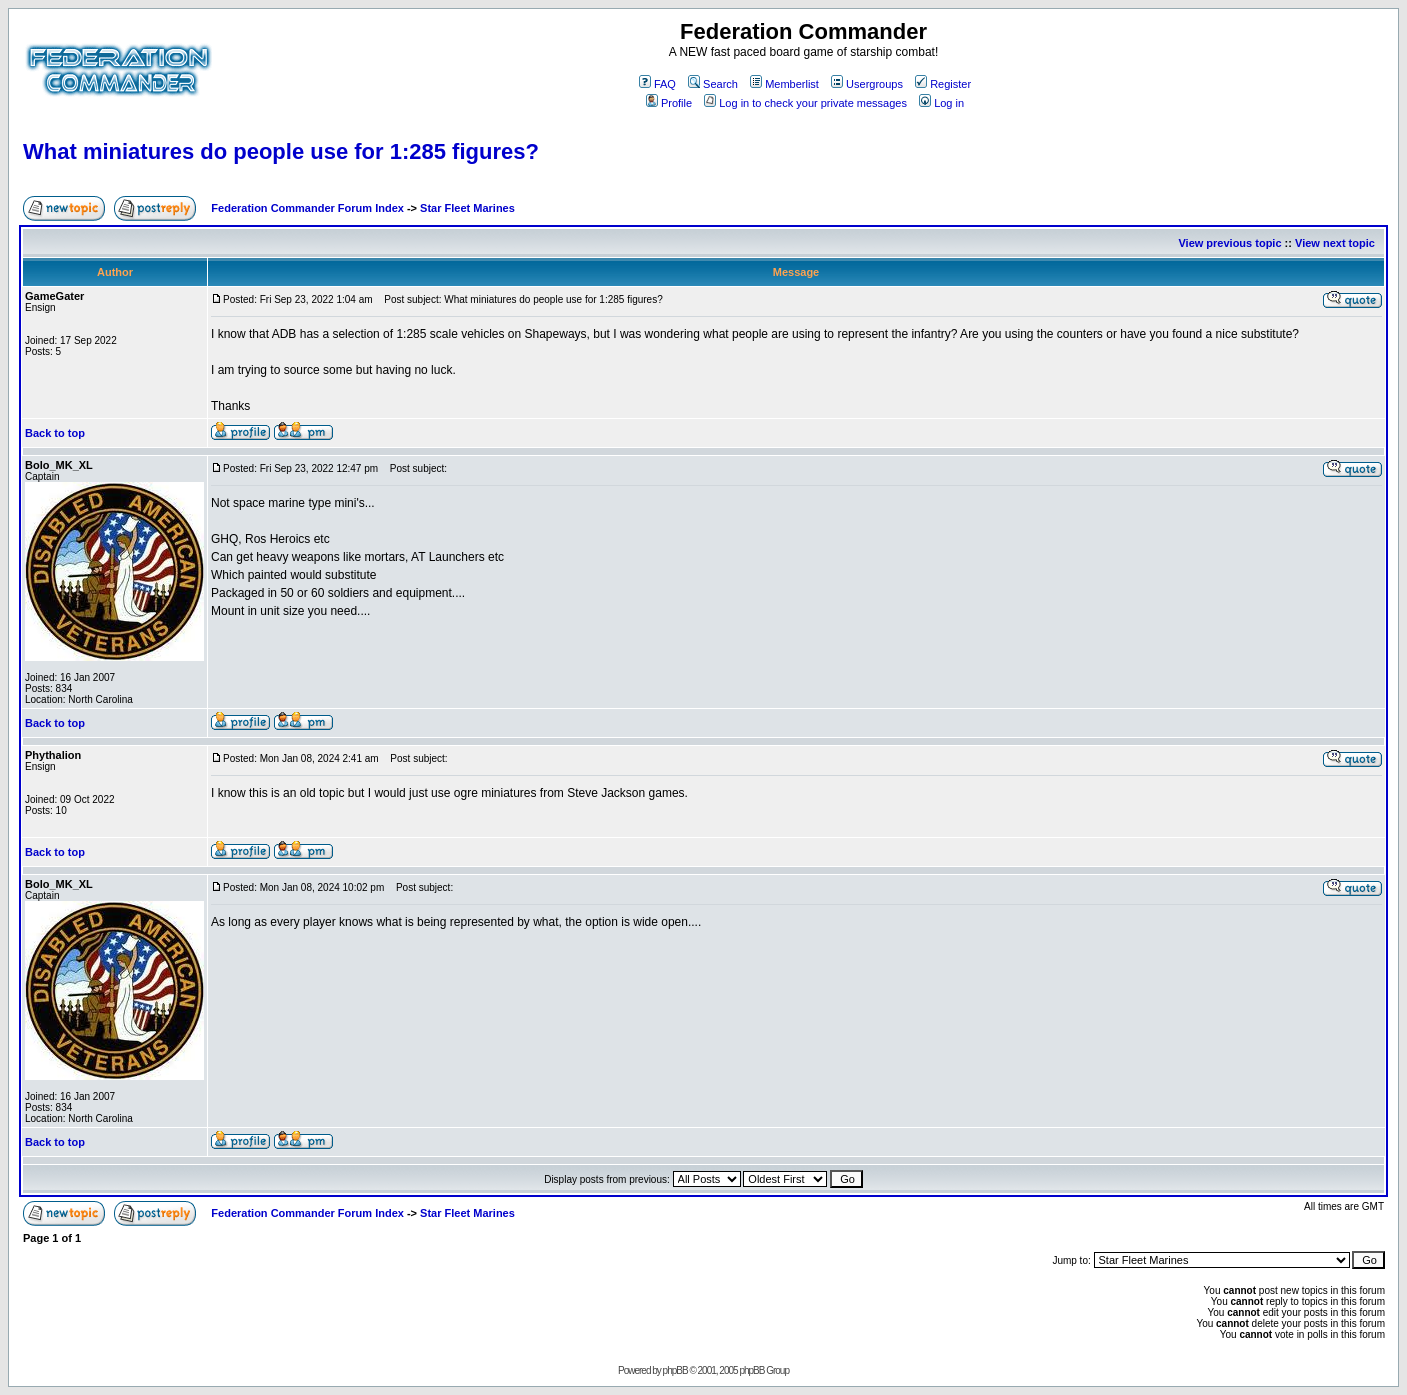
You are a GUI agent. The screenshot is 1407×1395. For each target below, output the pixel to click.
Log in (941, 103)
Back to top (55, 433)
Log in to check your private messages (805, 103)
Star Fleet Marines (467, 208)
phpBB (675, 1370)
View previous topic (1229, 243)
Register (943, 84)
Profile (669, 103)
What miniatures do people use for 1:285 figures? (281, 151)
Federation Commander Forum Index (307, 208)
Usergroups (867, 84)
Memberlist (784, 84)
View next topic (1335, 243)
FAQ (657, 84)
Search (713, 84)
